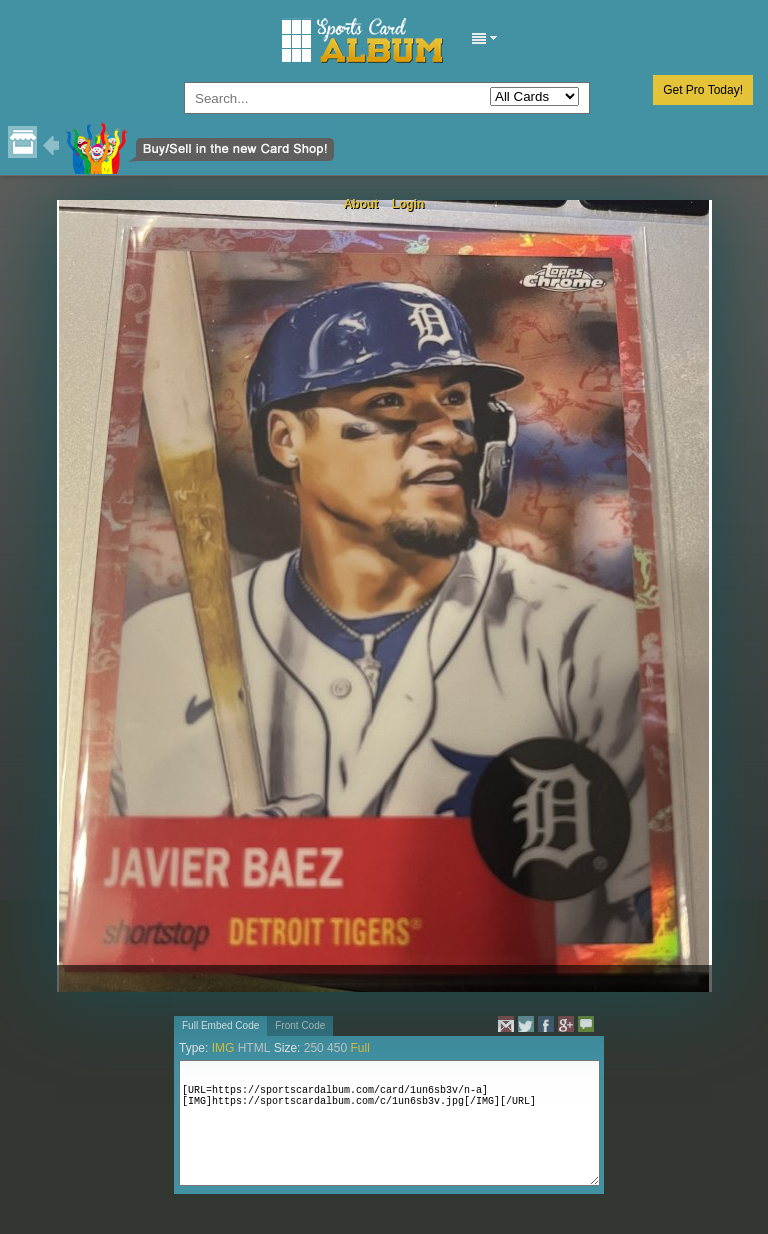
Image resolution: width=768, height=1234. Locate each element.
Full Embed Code (220, 1025)
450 (337, 1048)
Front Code (300, 1025)
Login (408, 204)
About (361, 204)
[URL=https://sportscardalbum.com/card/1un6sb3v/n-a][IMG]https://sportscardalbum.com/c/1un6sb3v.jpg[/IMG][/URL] (389, 1123)
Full (359, 1048)
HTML (254, 1048)
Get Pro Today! (703, 90)
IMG (223, 1048)
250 (314, 1048)
